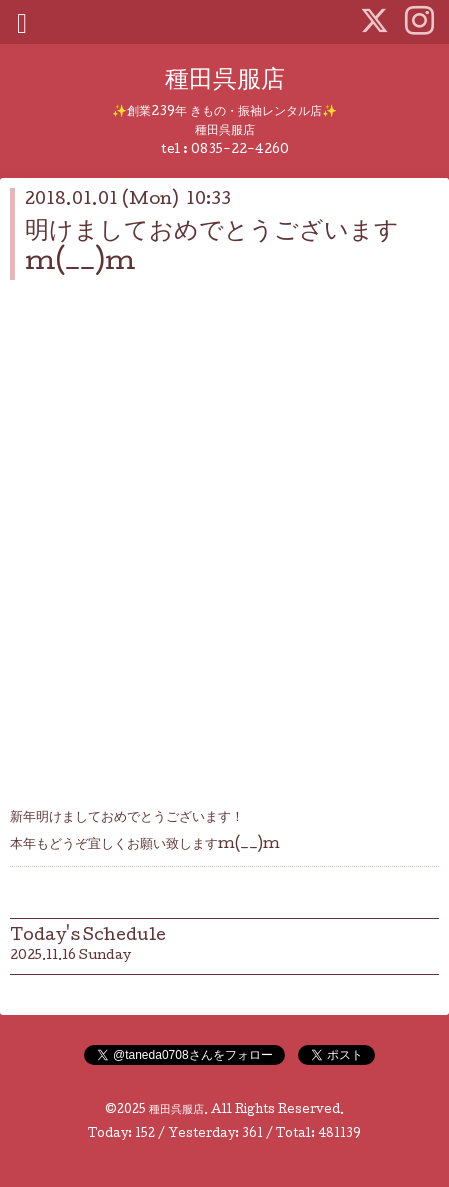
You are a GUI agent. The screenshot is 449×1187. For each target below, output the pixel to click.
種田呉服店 (225, 81)
